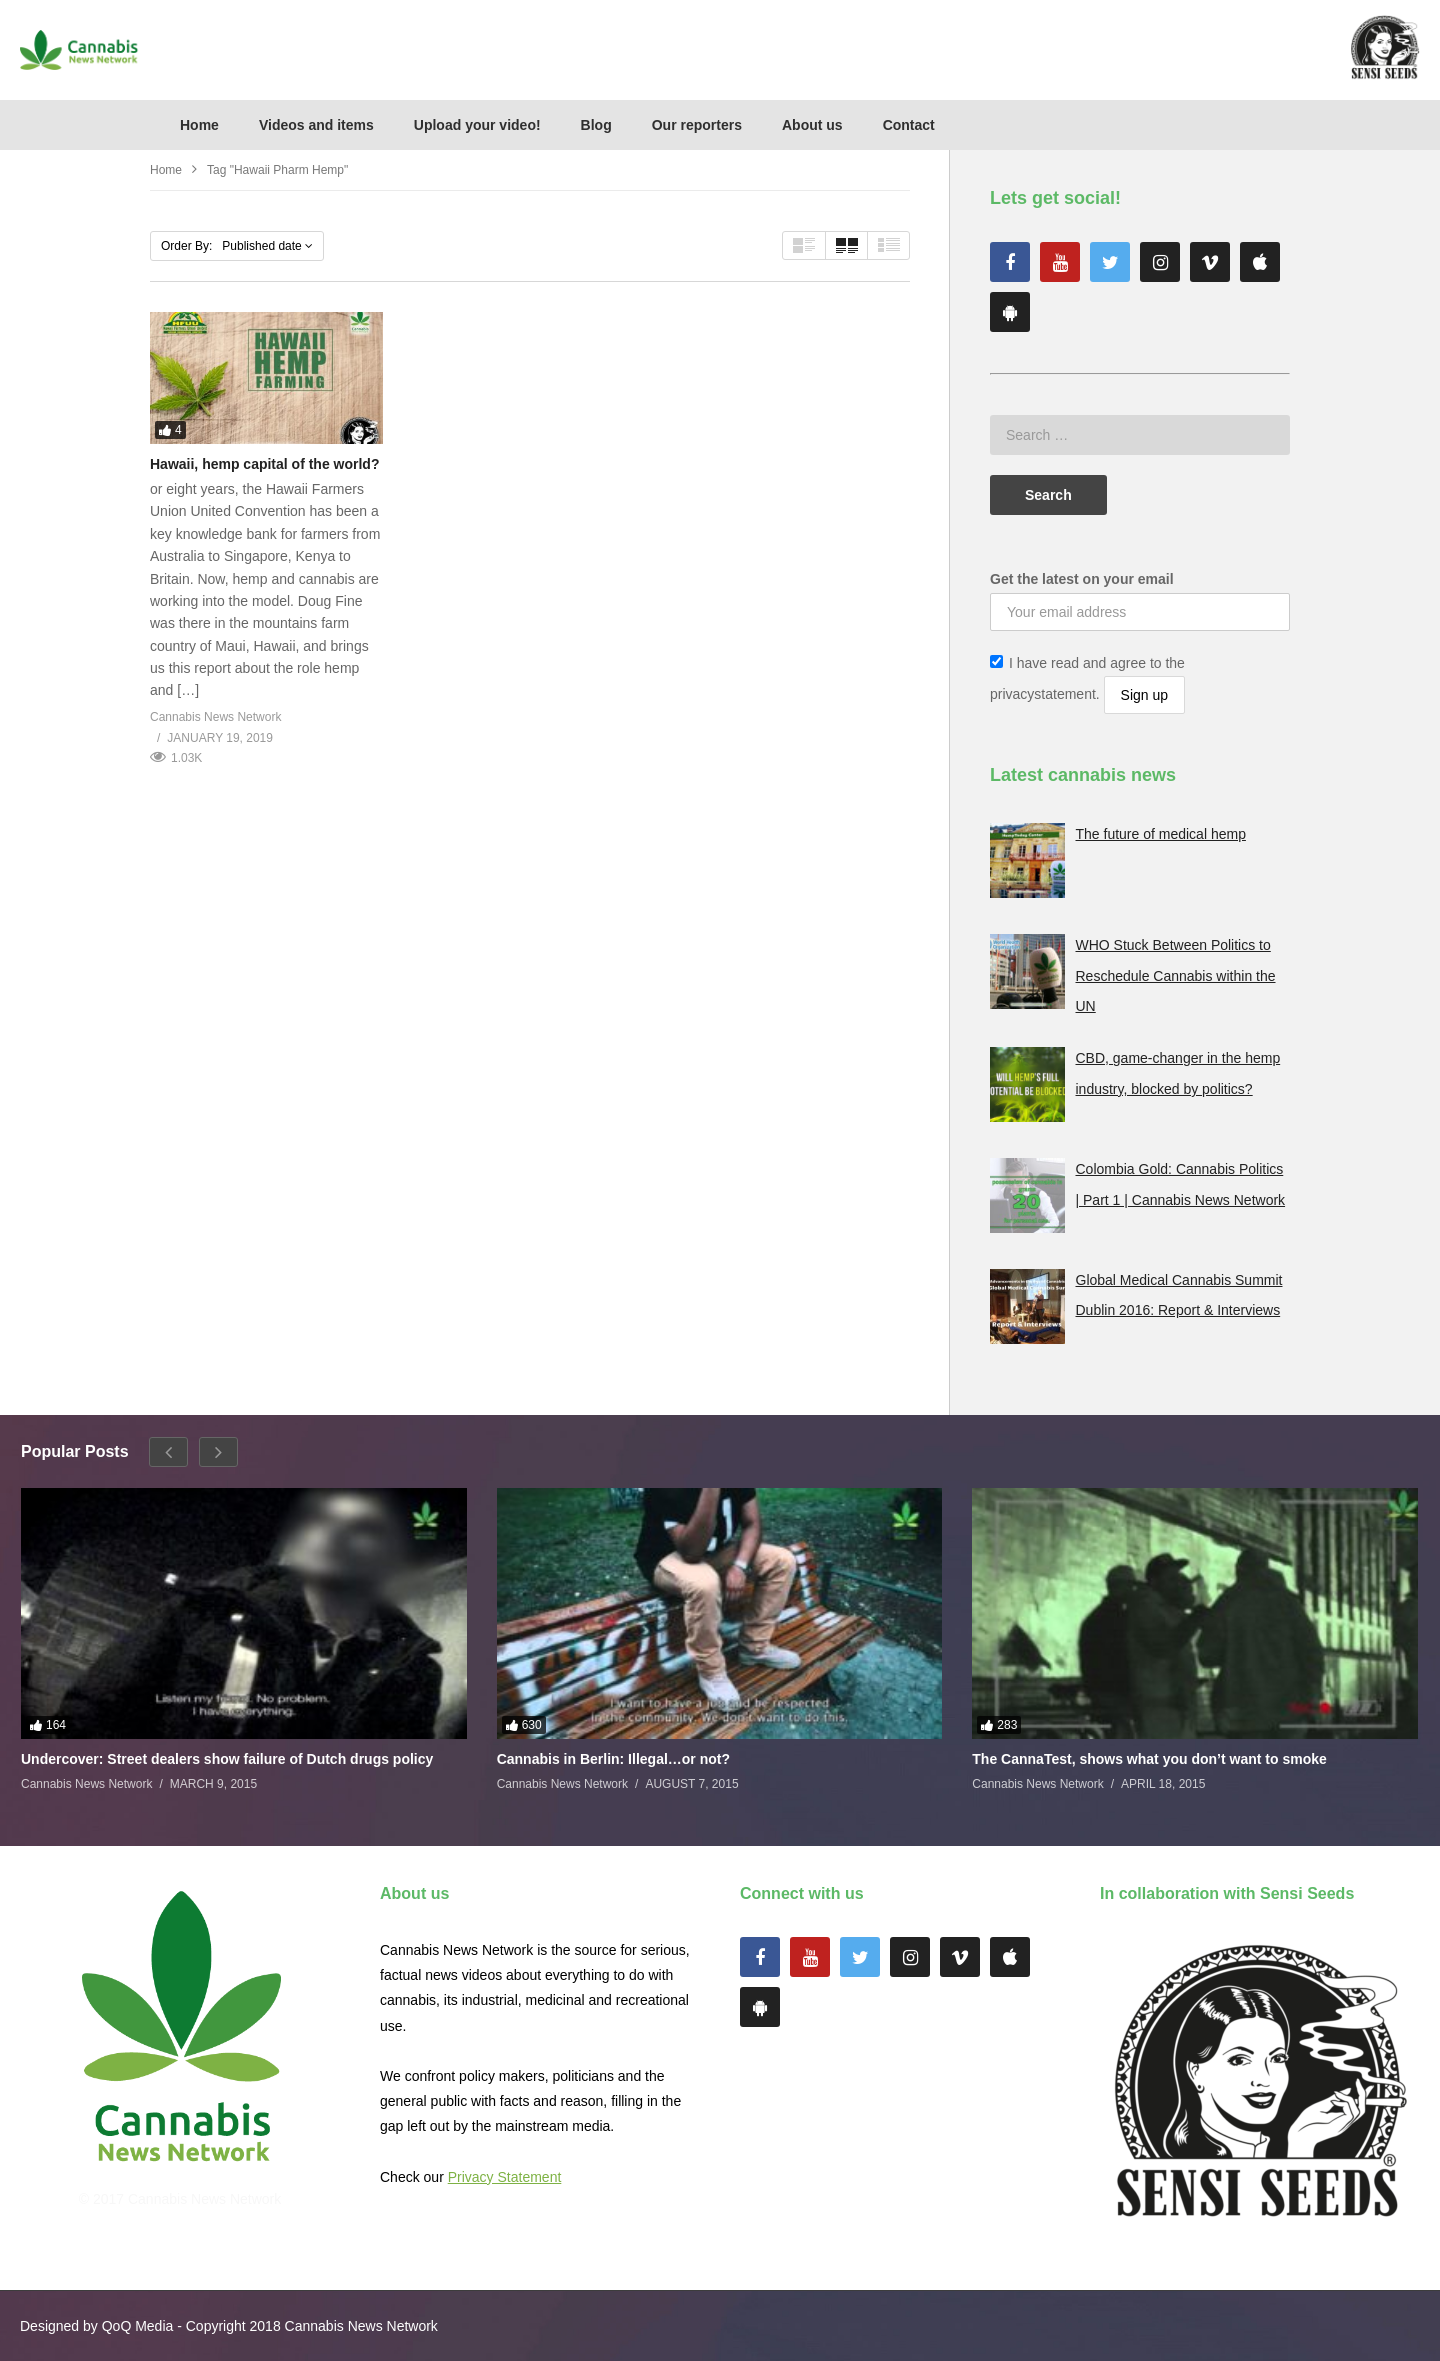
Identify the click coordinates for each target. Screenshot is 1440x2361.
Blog (596, 125)
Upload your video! (477, 125)
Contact (909, 125)
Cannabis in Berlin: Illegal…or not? (613, 1759)
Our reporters (697, 125)
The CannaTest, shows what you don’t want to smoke (1149, 1759)
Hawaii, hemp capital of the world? (264, 464)
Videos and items (316, 125)
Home (199, 125)
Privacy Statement (505, 2177)
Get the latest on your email (1082, 579)
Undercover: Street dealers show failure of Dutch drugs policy (227, 1759)
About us (812, 125)
